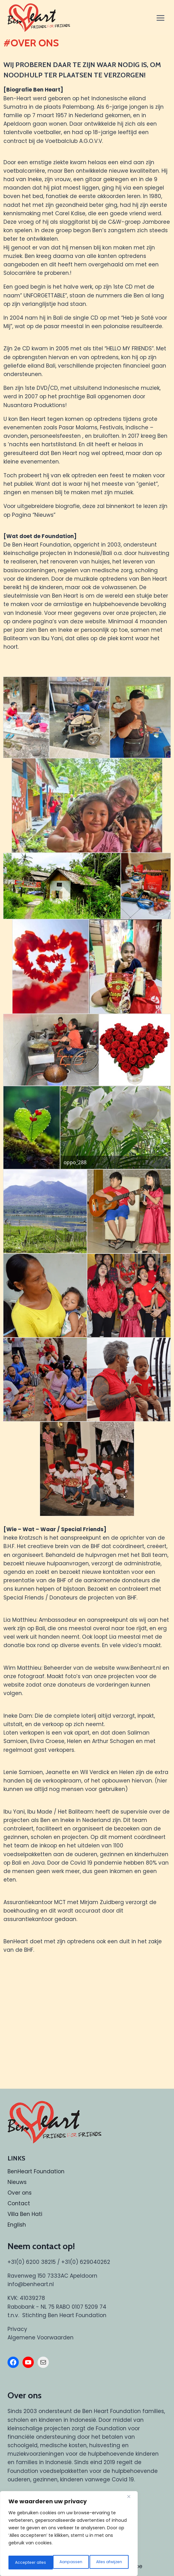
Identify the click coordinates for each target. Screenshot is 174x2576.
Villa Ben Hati (25, 2214)
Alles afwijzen (63, 2562)
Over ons (20, 2192)
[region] (69, 2535)
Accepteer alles (107, 2562)
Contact (19, 2203)
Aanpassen (25, 2562)
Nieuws (17, 2182)
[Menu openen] (160, 17)
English (17, 2224)
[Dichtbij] (131, 2500)
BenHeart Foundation (36, 2171)
